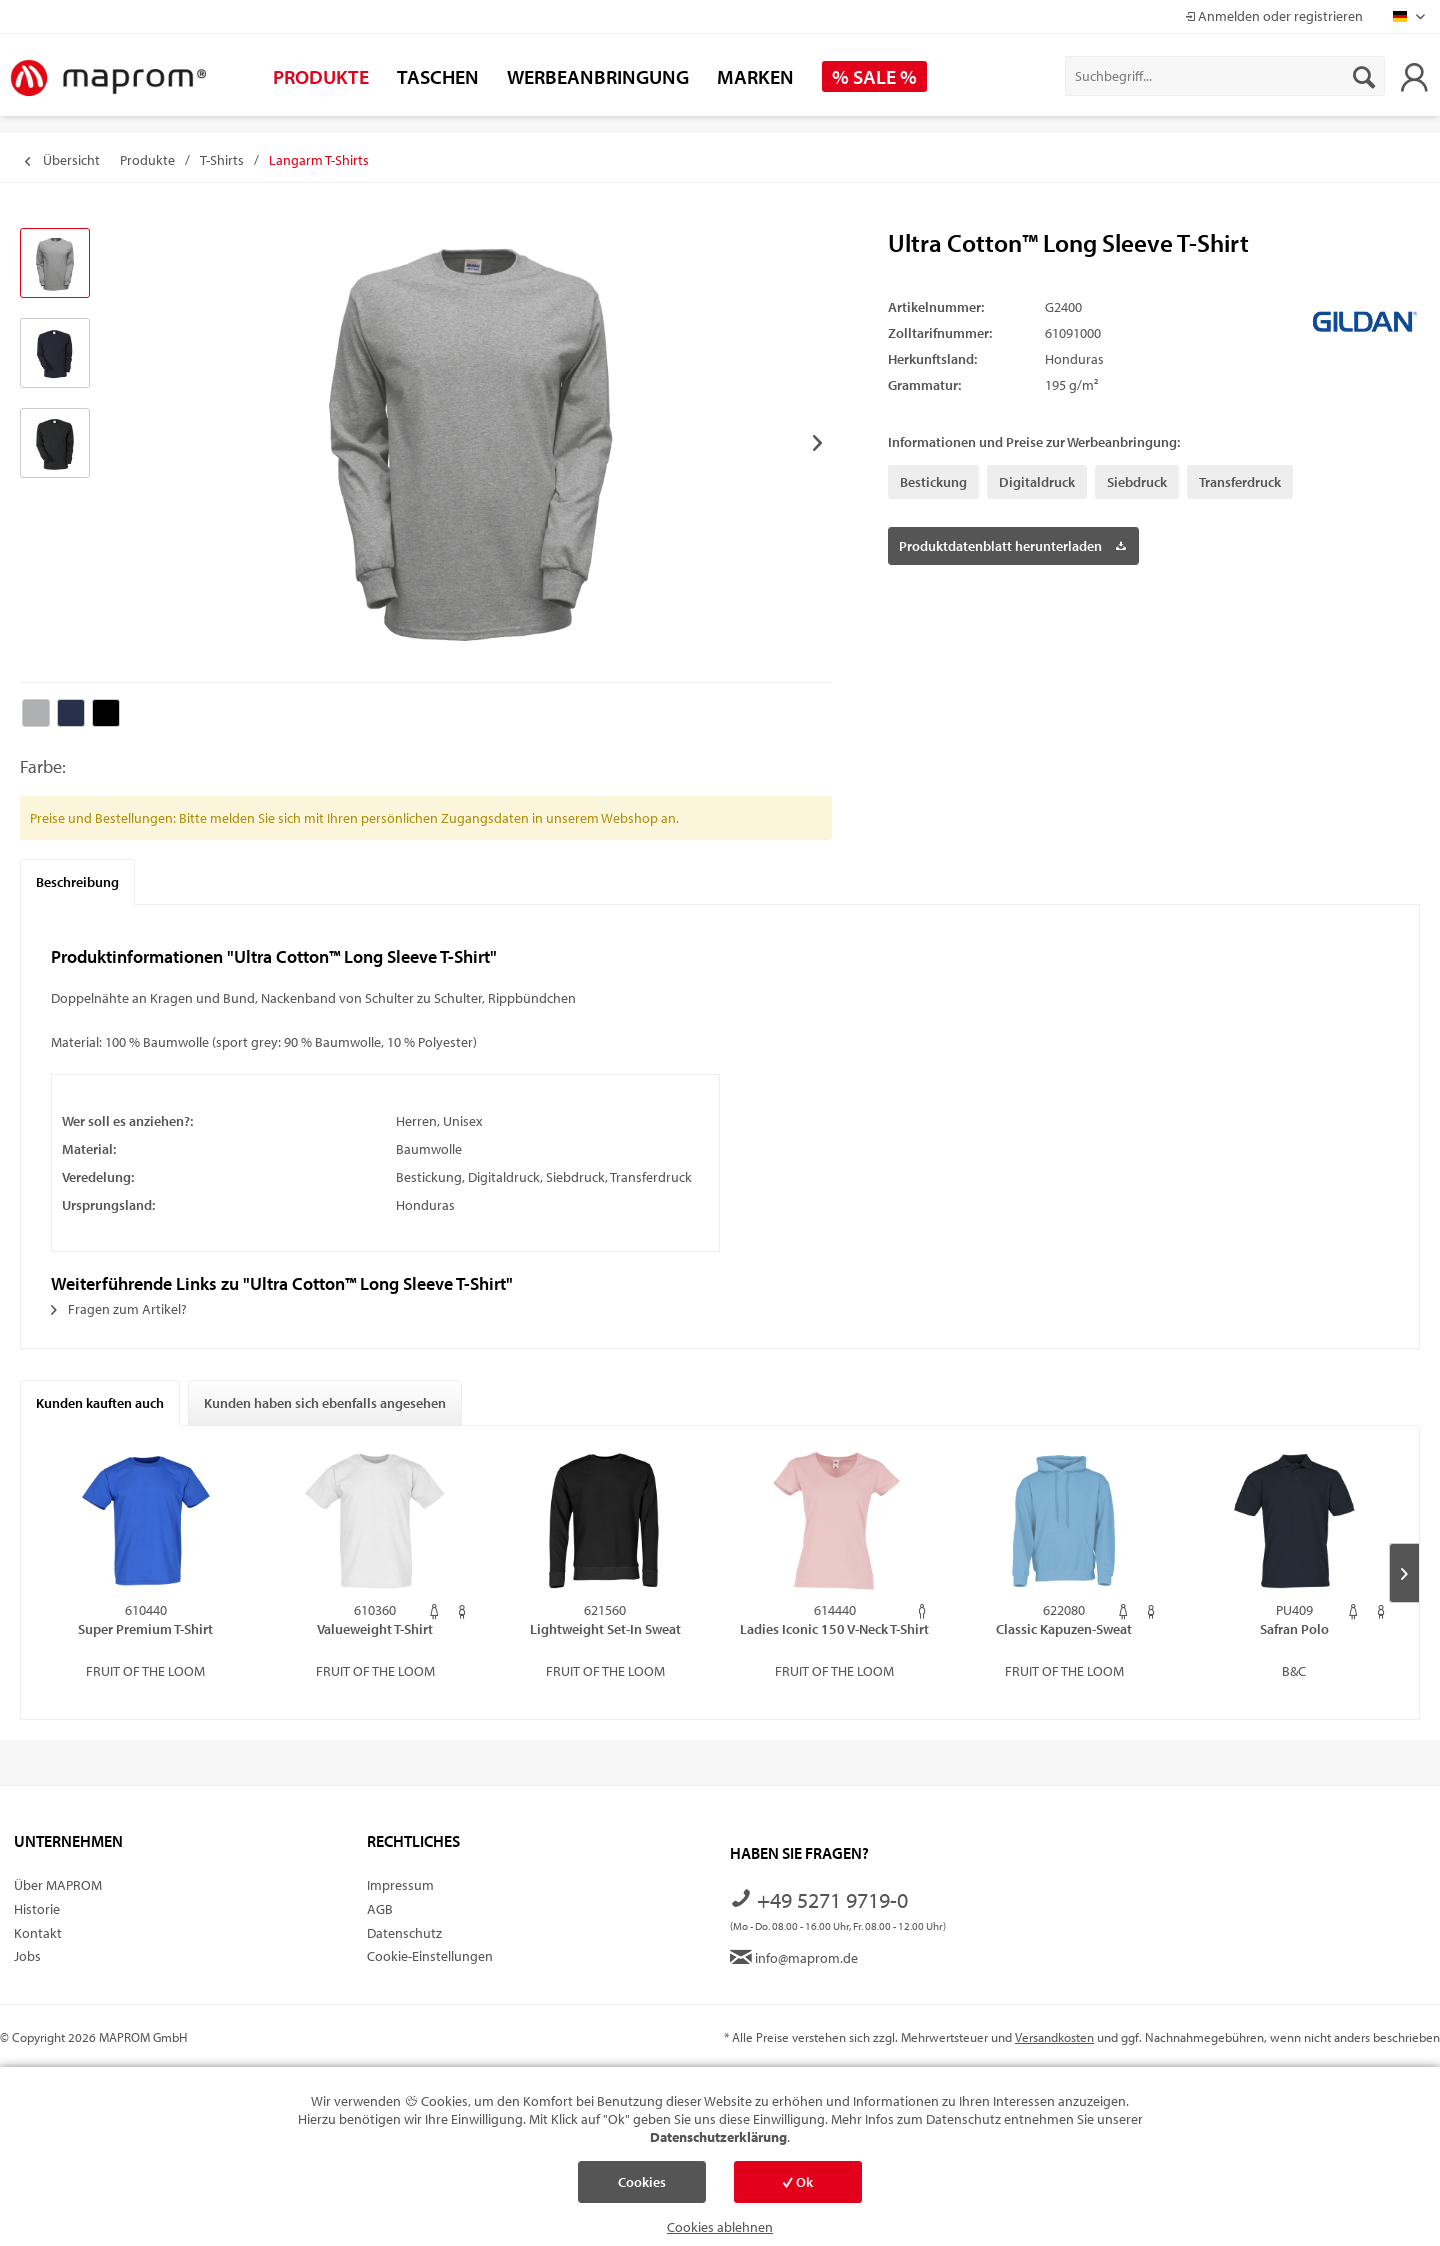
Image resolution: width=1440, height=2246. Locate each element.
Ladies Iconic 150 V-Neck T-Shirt (834, 1629)
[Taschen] (438, 76)
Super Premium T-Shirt (145, 1629)
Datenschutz (404, 1933)
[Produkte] (321, 76)
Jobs (27, 1956)
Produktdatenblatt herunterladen (1012, 542)
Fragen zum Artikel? (119, 1309)
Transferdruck (1240, 482)
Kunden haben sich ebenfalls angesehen (325, 1403)
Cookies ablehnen (720, 2227)
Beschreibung (77, 882)
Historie (37, 1909)
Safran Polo (1294, 1629)
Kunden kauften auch (100, 1403)
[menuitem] (1225, 76)
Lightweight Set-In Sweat (605, 1629)
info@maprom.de (794, 1958)
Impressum (400, 1885)
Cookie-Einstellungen (430, 1956)
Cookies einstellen (642, 2188)
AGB (380, 1909)
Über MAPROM (58, 1885)
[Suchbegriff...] (1225, 76)
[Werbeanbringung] (598, 76)
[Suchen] (1364, 76)
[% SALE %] (874, 76)
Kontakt (38, 1933)
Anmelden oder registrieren (1274, 16)
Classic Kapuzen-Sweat (1064, 1629)
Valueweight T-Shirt (375, 1629)
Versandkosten (1054, 2037)
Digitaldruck (1037, 482)
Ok (798, 2182)
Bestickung (933, 482)
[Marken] (755, 76)
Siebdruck (1137, 482)
